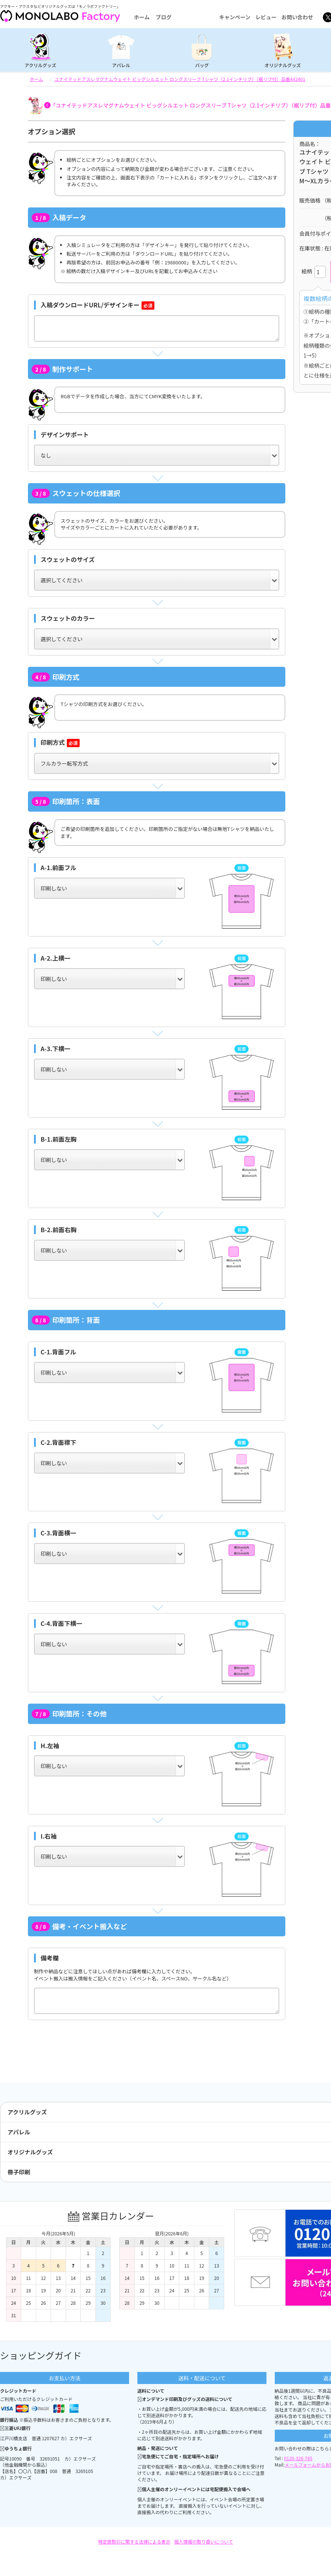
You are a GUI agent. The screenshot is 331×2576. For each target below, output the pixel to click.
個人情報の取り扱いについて (203, 2541)
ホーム (142, 17)
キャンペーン (234, 17)
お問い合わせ (297, 17)
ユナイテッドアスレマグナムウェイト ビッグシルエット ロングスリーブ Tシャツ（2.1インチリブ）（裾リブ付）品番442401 (179, 79)
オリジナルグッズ (283, 65)
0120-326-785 (298, 2458)
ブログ (163, 17)
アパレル (121, 65)
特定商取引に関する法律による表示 (134, 2541)
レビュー (266, 17)
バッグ (202, 65)
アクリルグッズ (40, 65)
